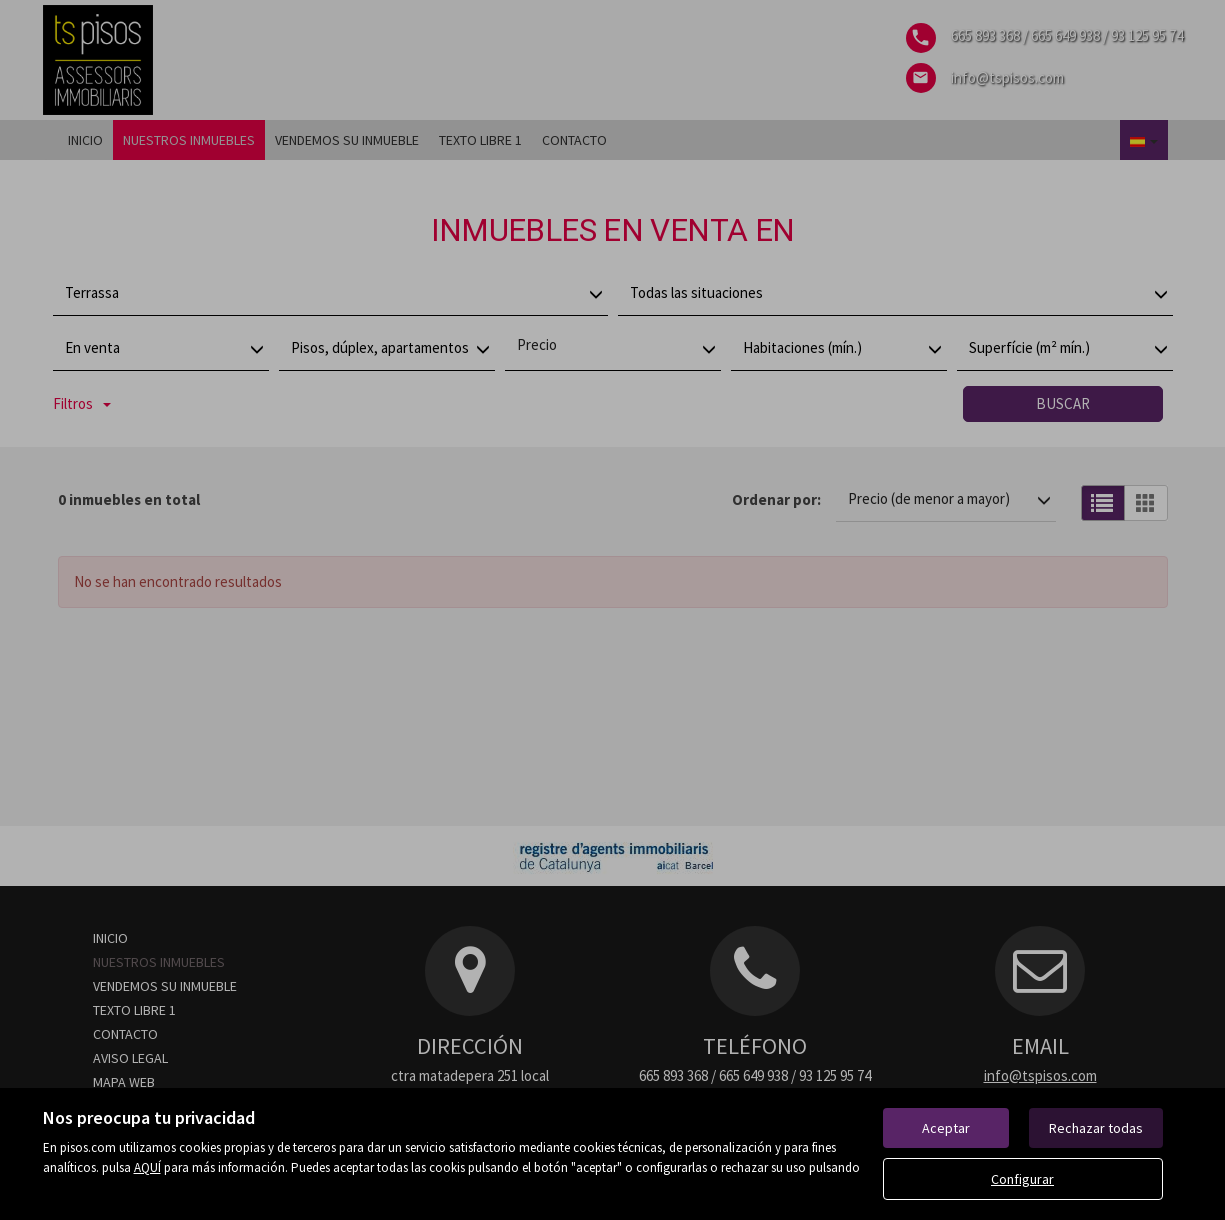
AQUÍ (147, 1167)
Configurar (1022, 1179)
